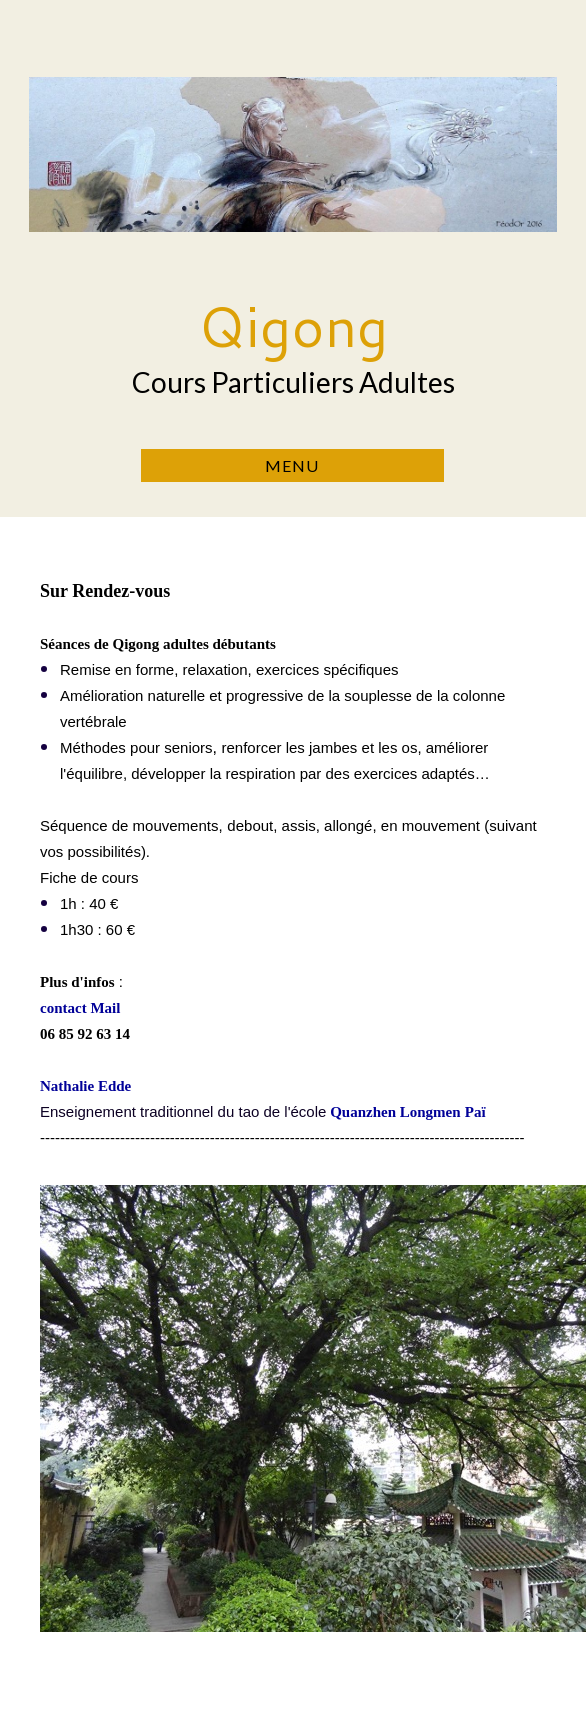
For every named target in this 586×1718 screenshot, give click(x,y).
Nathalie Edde (85, 1086)
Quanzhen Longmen (395, 1112)
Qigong (293, 325)
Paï (475, 1112)
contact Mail (80, 1008)
